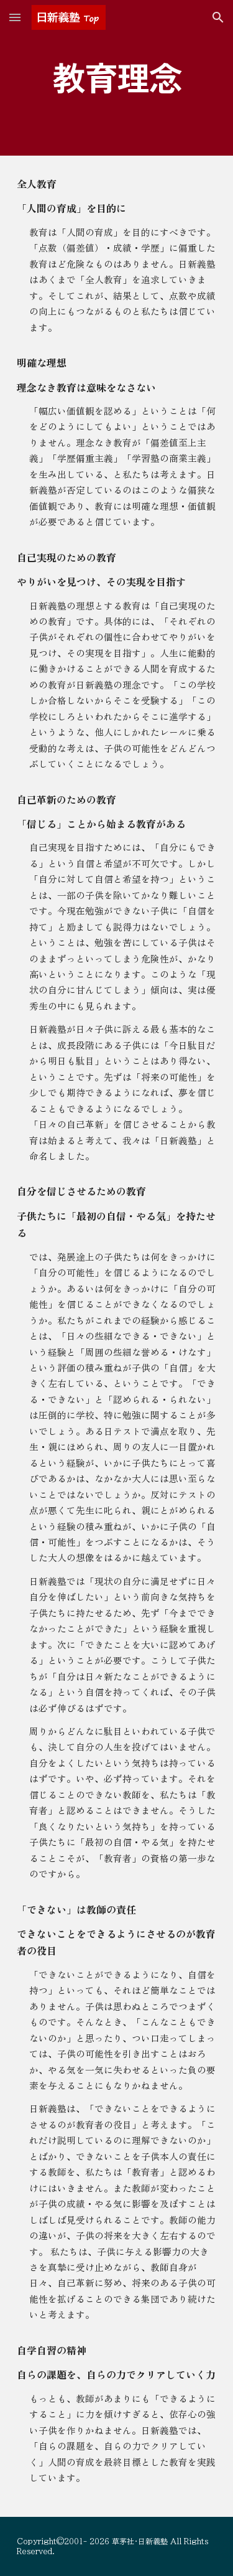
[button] (15, 17)
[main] (117, 77)
